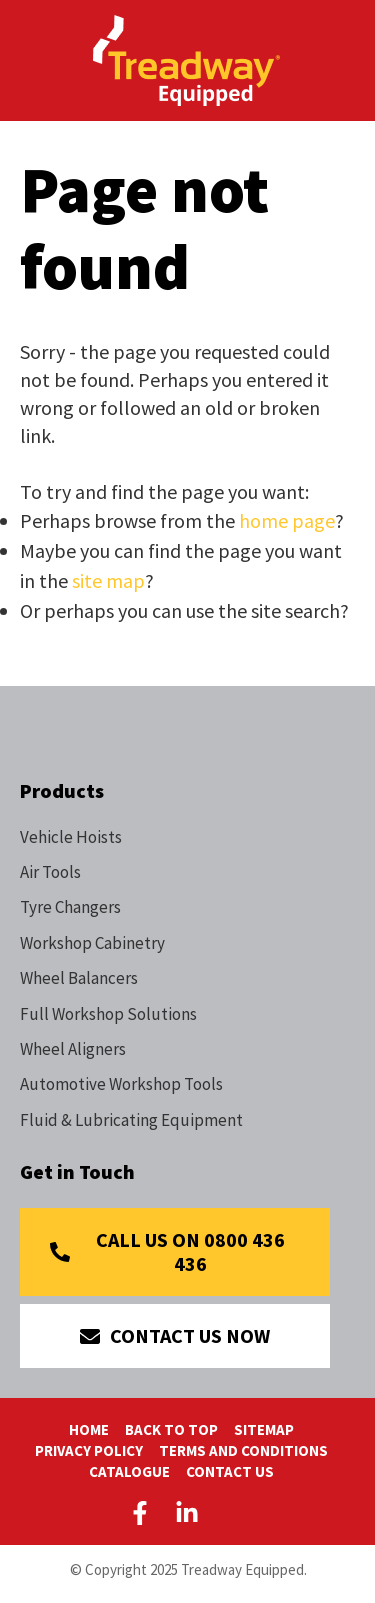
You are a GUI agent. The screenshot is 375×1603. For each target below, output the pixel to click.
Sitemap (264, 1429)
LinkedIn (188, 1513)
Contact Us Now (190, 1335)
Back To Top (171, 1429)
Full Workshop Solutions (108, 1014)
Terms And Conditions (243, 1450)
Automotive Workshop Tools (121, 1084)
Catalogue (129, 1471)
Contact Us (230, 1471)
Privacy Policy (89, 1450)
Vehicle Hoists (71, 837)
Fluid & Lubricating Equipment (131, 1120)
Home (89, 1429)
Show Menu (32, 58)
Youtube (234, 1513)
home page (287, 520)
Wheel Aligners (73, 1049)
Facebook (144, 1513)
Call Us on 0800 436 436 (190, 1251)
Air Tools (50, 872)
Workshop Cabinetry (92, 943)
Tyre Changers (70, 907)
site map (108, 580)
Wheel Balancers (79, 978)
